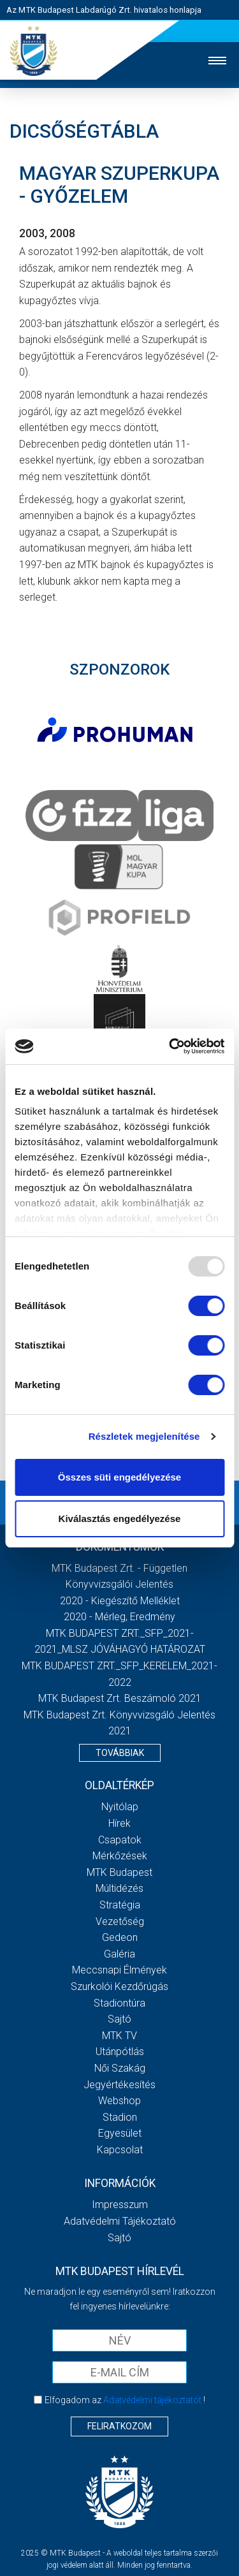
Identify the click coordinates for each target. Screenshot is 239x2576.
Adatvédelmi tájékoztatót (152, 2400)
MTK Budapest (119, 1872)
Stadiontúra (119, 2003)
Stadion (120, 2117)
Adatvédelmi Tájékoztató (120, 2221)
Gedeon (120, 1937)
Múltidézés (119, 1888)
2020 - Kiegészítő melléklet (120, 1601)
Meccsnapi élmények (119, 1970)
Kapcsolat (120, 2150)
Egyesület (119, 2133)
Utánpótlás (120, 2051)
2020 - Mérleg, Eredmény (119, 1617)
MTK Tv (119, 2036)
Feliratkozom (119, 2426)
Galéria (119, 1954)
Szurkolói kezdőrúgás (119, 1986)
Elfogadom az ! (125, 2400)
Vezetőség (120, 1921)
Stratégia (119, 1905)
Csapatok (119, 1840)
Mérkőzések (119, 1856)
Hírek (119, 1823)
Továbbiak (120, 1753)
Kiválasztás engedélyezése (120, 1518)
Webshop (119, 2101)
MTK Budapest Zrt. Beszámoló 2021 (119, 1698)
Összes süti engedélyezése (119, 1477)
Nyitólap (119, 1807)
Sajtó (119, 2019)
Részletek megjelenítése (144, 1436)
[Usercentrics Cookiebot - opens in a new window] (170, 1046)
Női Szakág (119, 2068)
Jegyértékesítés (119, 2085)
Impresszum (120, 2205)
